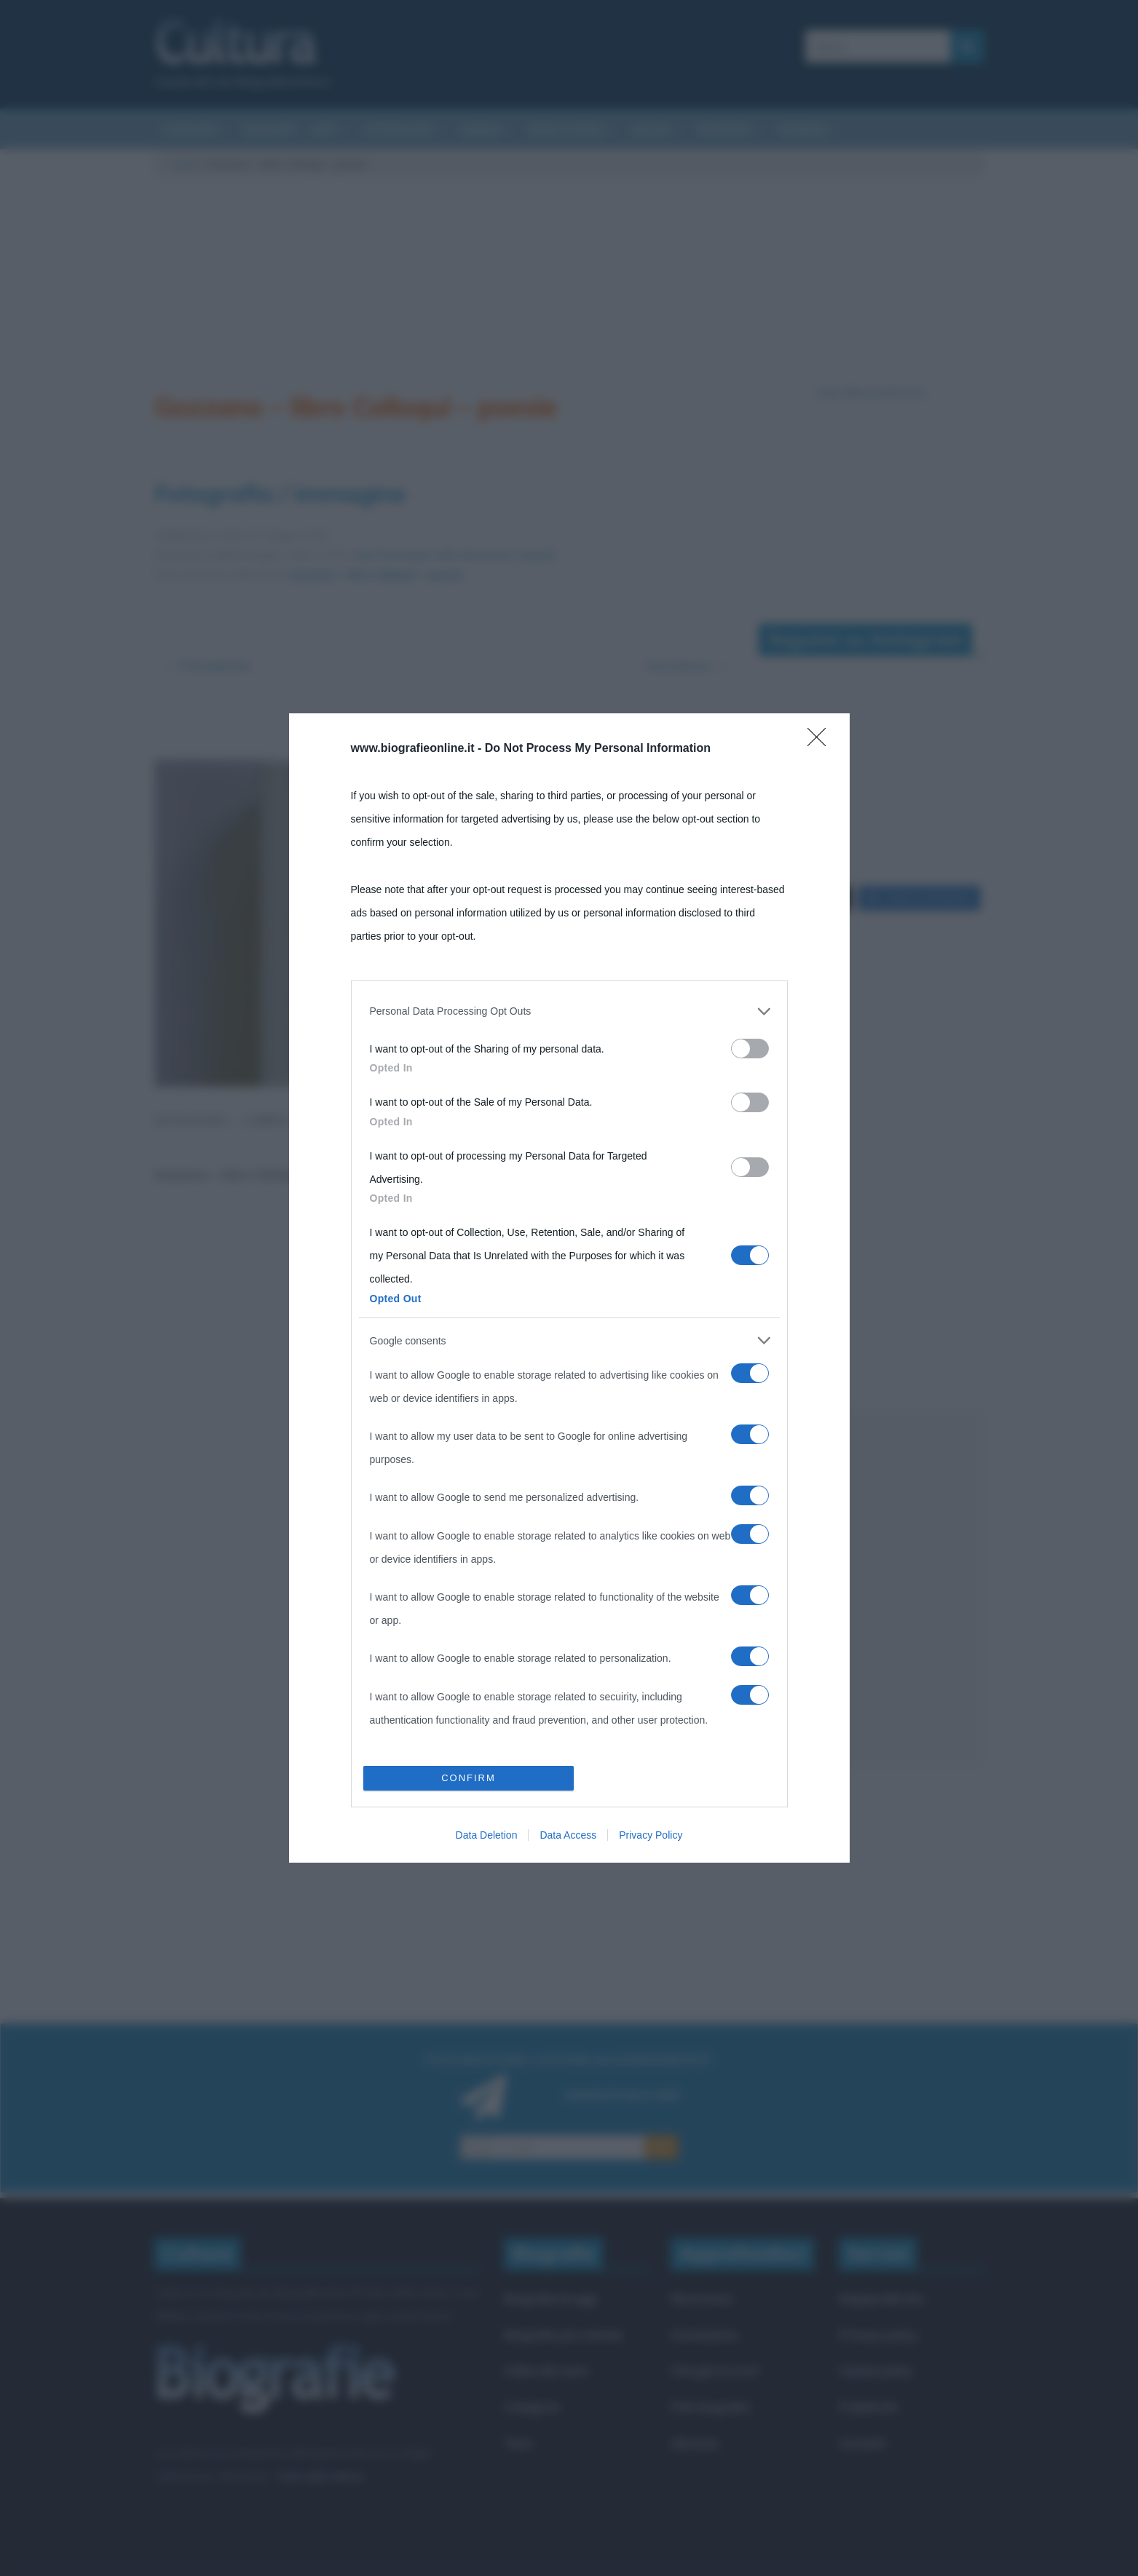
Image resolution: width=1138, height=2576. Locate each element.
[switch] (750, 1048)
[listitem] (569, 1011)
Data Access (568, 1835)
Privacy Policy (650, 1835)
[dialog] (569, 1287)
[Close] (821, 742)
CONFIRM (468, 1777)
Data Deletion (487, 1835)
